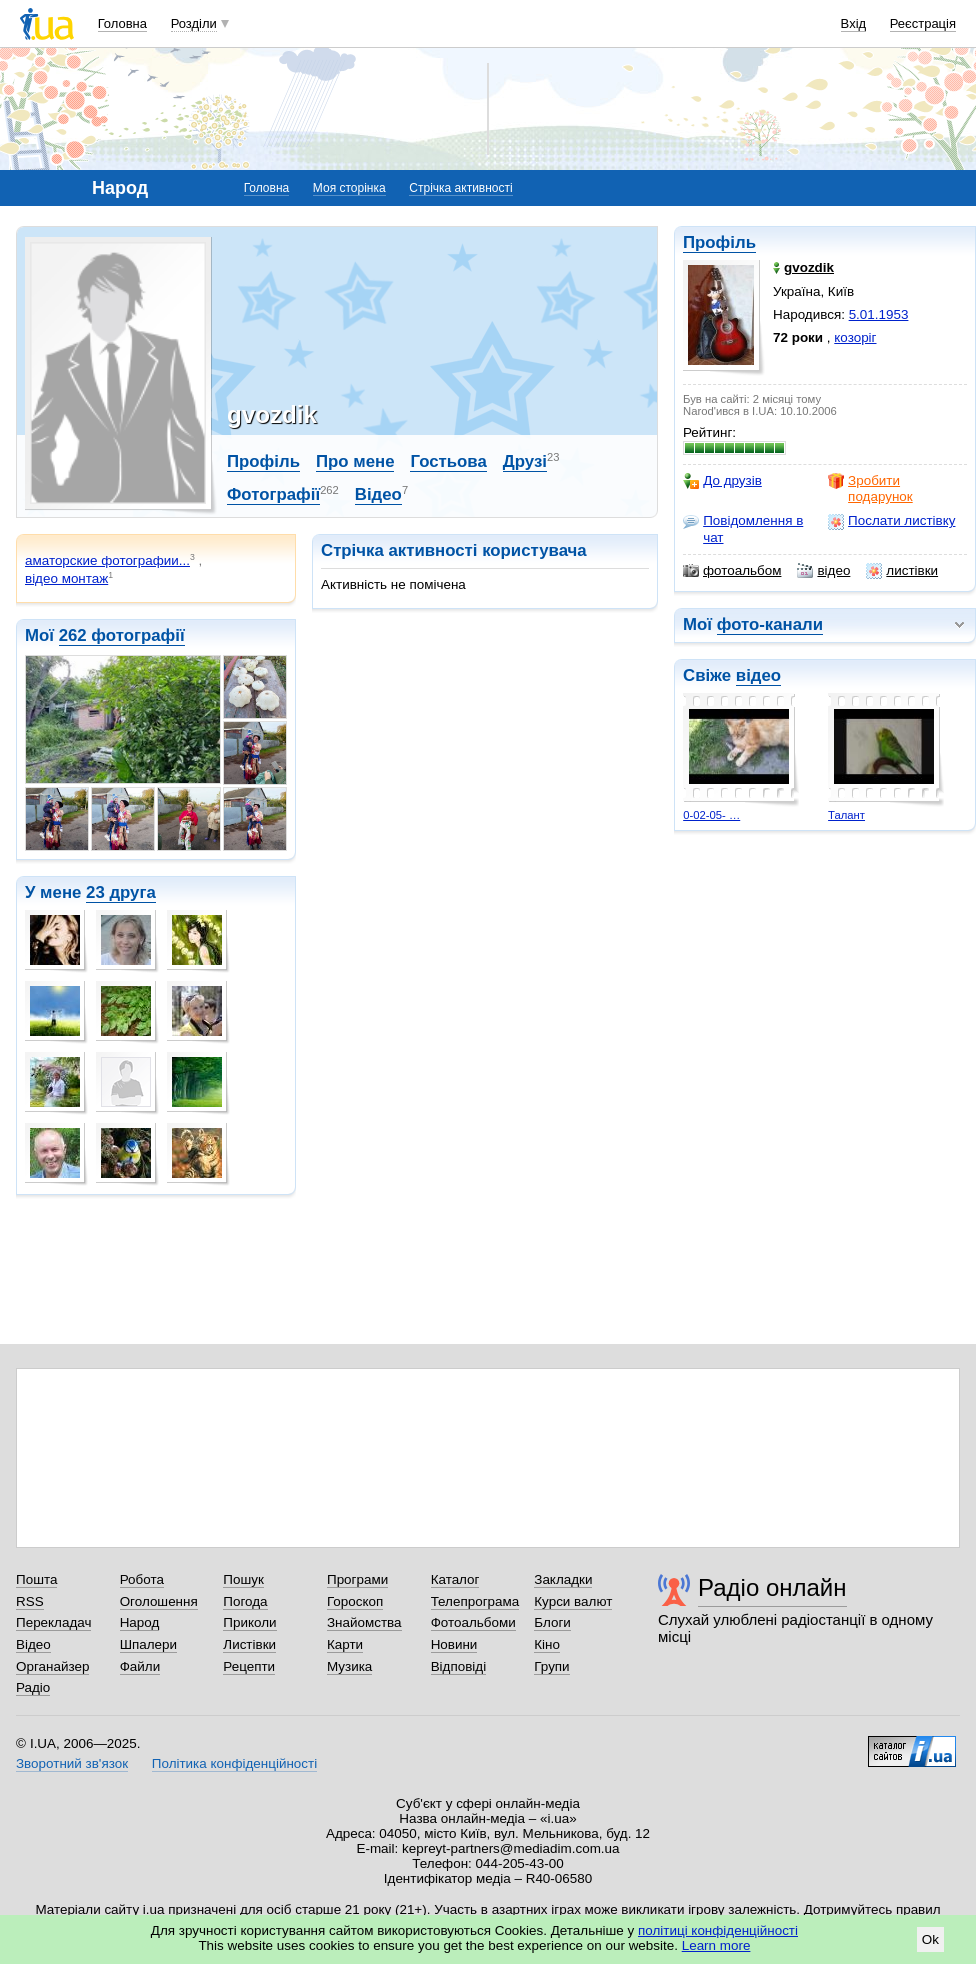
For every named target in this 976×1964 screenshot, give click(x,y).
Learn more (716, 1945)
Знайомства (364, 1622)
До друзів (722, 481)
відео (823, 571)
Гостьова (448, 461)
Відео (378, 494)
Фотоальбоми (473, 1622)
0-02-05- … (711, 815)
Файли (140, 1666)
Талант (846, 815)
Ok (930, 1939)
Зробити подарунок (870, 488)
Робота (142, 1579)
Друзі (525, 461)
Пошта (36, 1579)
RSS (30, 1601)
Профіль (719, 242)
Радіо (33, 1687)
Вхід (854, 23)
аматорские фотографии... (107, 560)
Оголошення (159, 1601)
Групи (551, 1666)
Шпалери (148, 1644)
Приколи (249, 1622)
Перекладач (53, 1622)
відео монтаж (66, 578)
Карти (345, 1644)
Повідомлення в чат (743, 528)
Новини (454, 1644)
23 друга (121, 892)
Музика (349, 1666)
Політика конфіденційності (234, 1763)
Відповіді (459, 1666)
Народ (140, 1622)
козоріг (855, 337)
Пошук (243, 1579)
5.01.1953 (879, 314)
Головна (122, 23)
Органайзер (52, 1666)
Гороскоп (355, 1601)
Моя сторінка (349, 188)
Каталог (455, 1579)
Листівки (249, 1644)
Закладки (563, 1579)
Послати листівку (891, 521)
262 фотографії (122, 635)
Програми (357, 1579)
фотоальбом (732, 571)
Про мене (355, 461)
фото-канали (770, 624)
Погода (245, 1601)
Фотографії (273, 494)
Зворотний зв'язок (72, 1763)
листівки (902, 571)
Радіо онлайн (772, 1587)
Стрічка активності (460, 188)
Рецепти (249, 1666)
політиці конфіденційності (718, 1930)
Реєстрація (923, 23)
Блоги (552, 1622)
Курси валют (573, 1601)
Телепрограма (475, 1601)
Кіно (547, 1644)
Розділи (194, 23)
